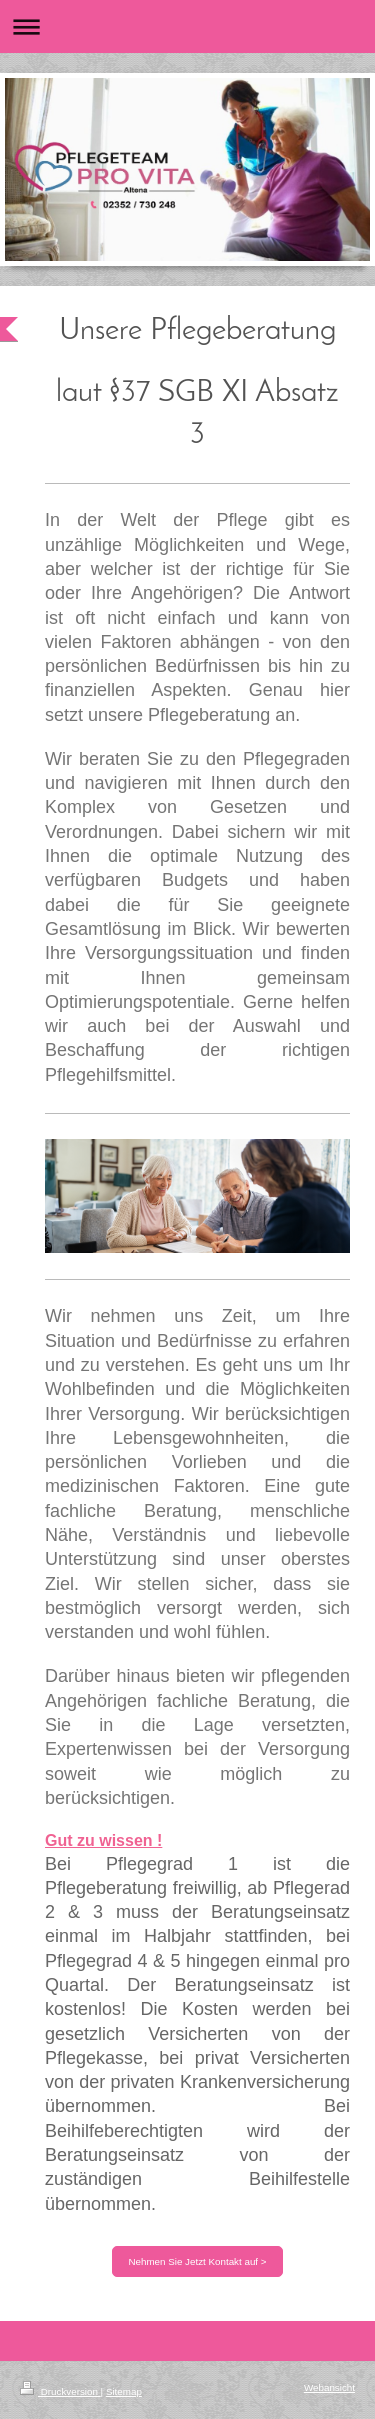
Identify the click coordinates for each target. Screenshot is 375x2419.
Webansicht (329, 2387)
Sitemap (124, 2391)
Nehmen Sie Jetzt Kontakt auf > (197, 2261)
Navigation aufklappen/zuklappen (187, 26)
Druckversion (60, 2391)
